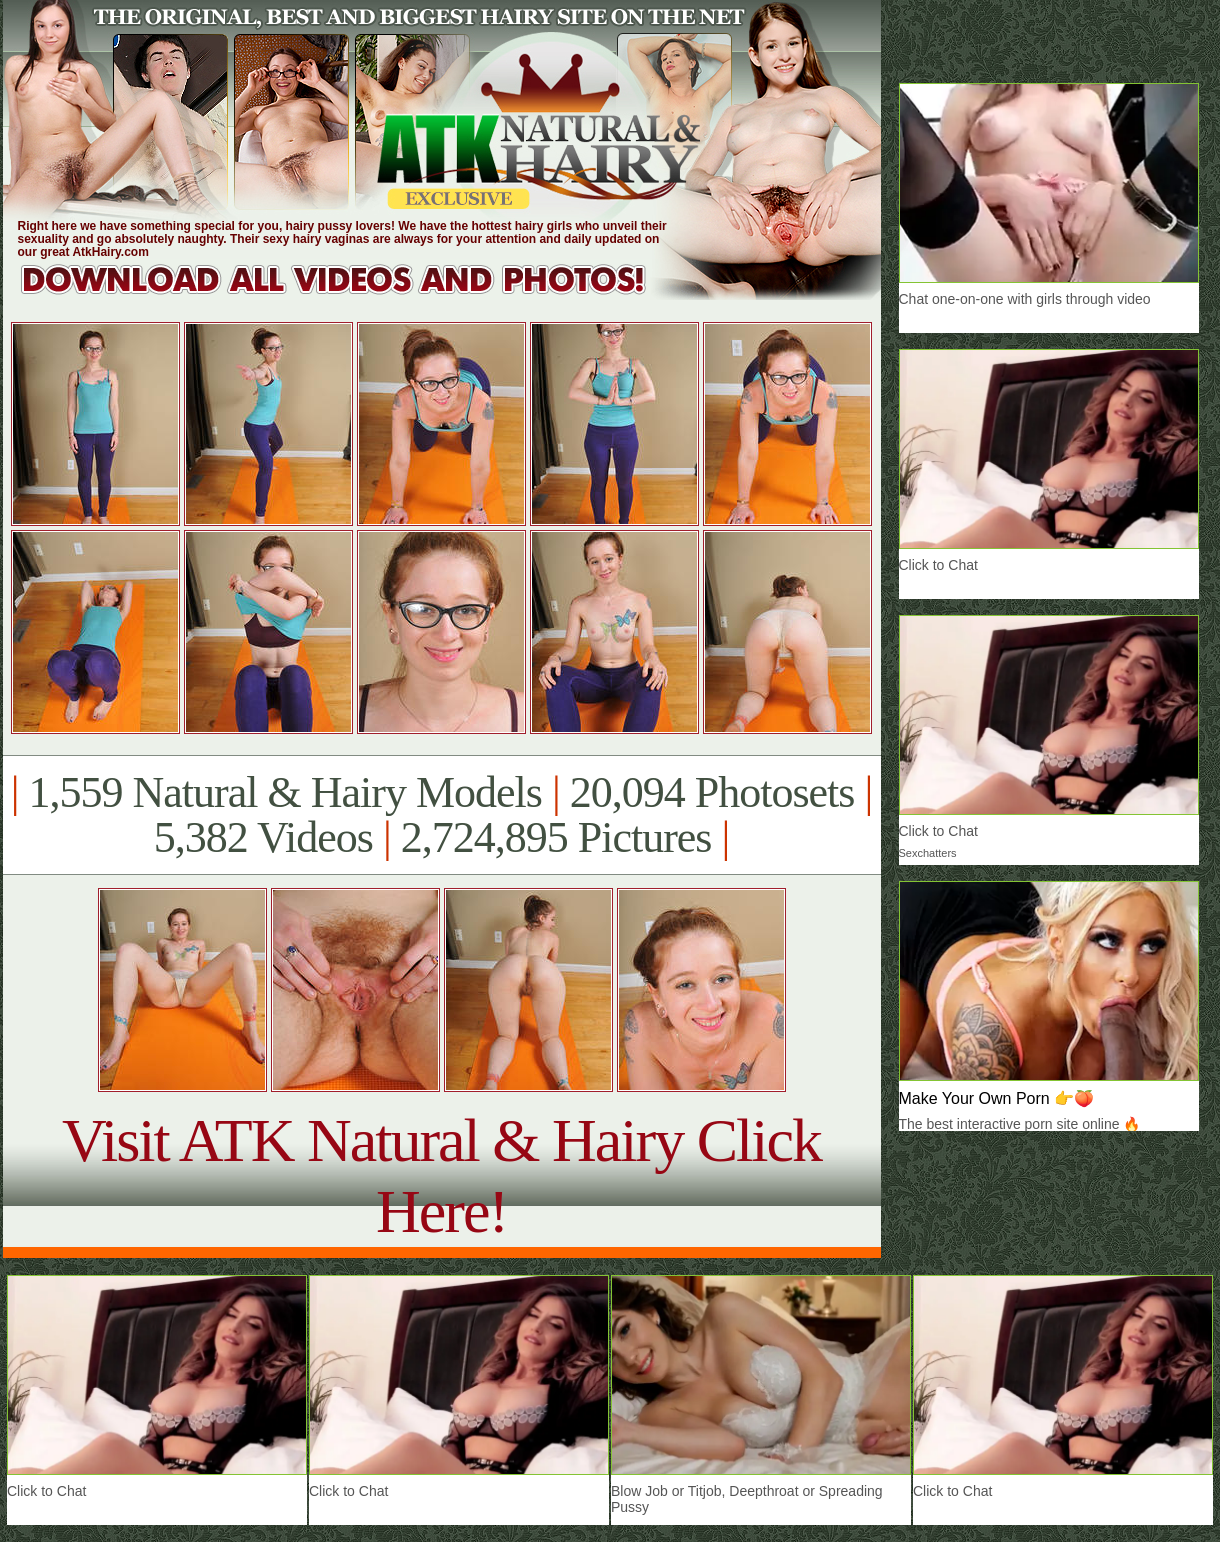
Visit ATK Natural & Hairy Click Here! (441, 1175)
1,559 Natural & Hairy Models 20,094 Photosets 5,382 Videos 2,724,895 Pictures (441, 815)
